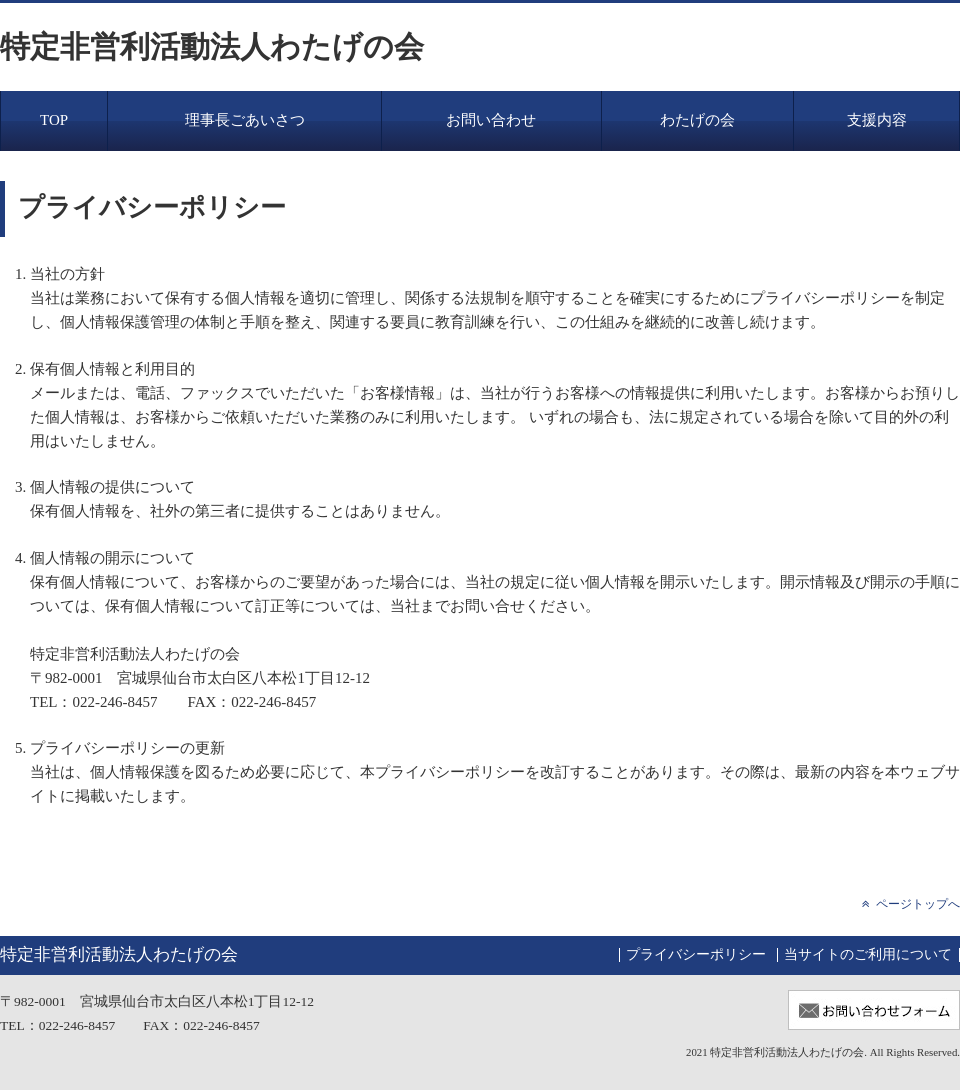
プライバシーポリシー (696, 954)
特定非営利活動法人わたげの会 (212, 47)
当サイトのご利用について (868, 954)
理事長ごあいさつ (245, 120)
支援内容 (877, 120)
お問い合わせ (491, 120)
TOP (54, 120)
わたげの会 (697, 120)
